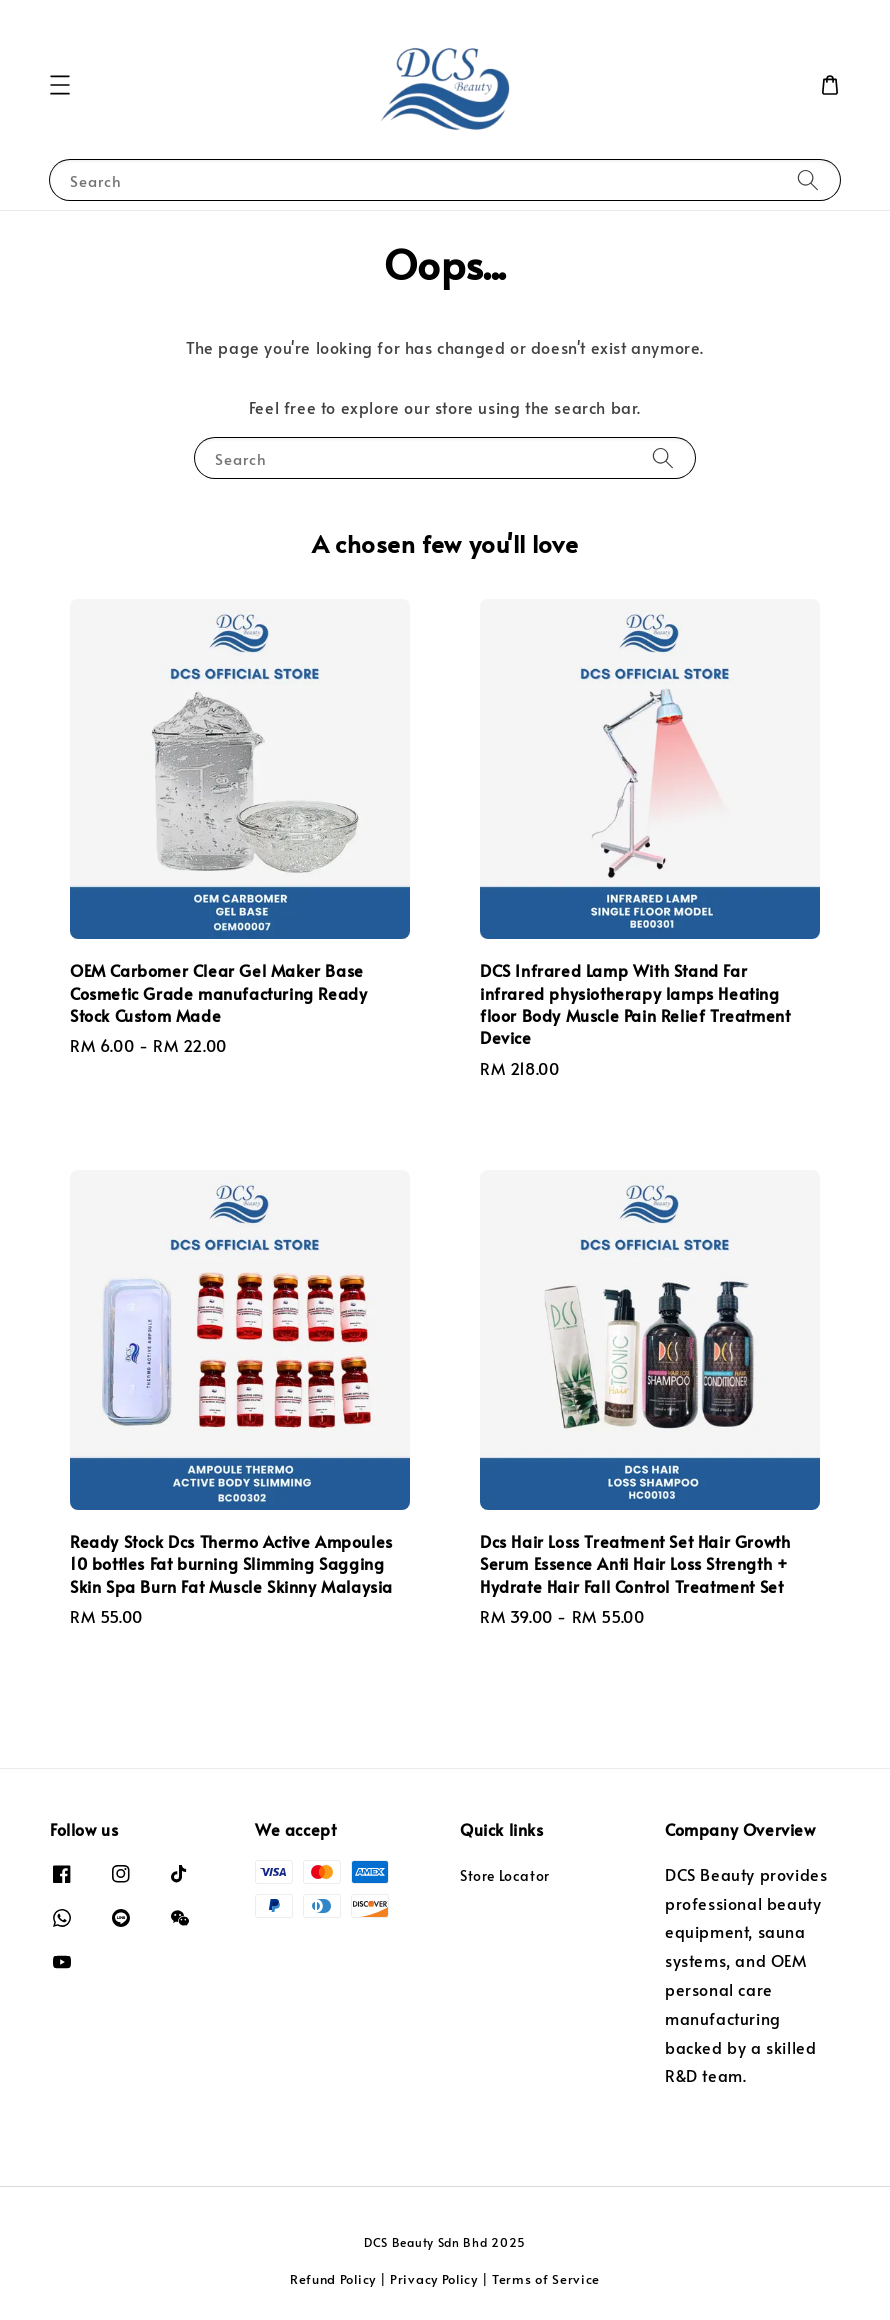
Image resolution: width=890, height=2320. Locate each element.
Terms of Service (546, 2279)
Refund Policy (333, 2279)
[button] (60, 85)
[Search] (808, 179)
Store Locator (505, 1876)
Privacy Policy (434, 2279)
